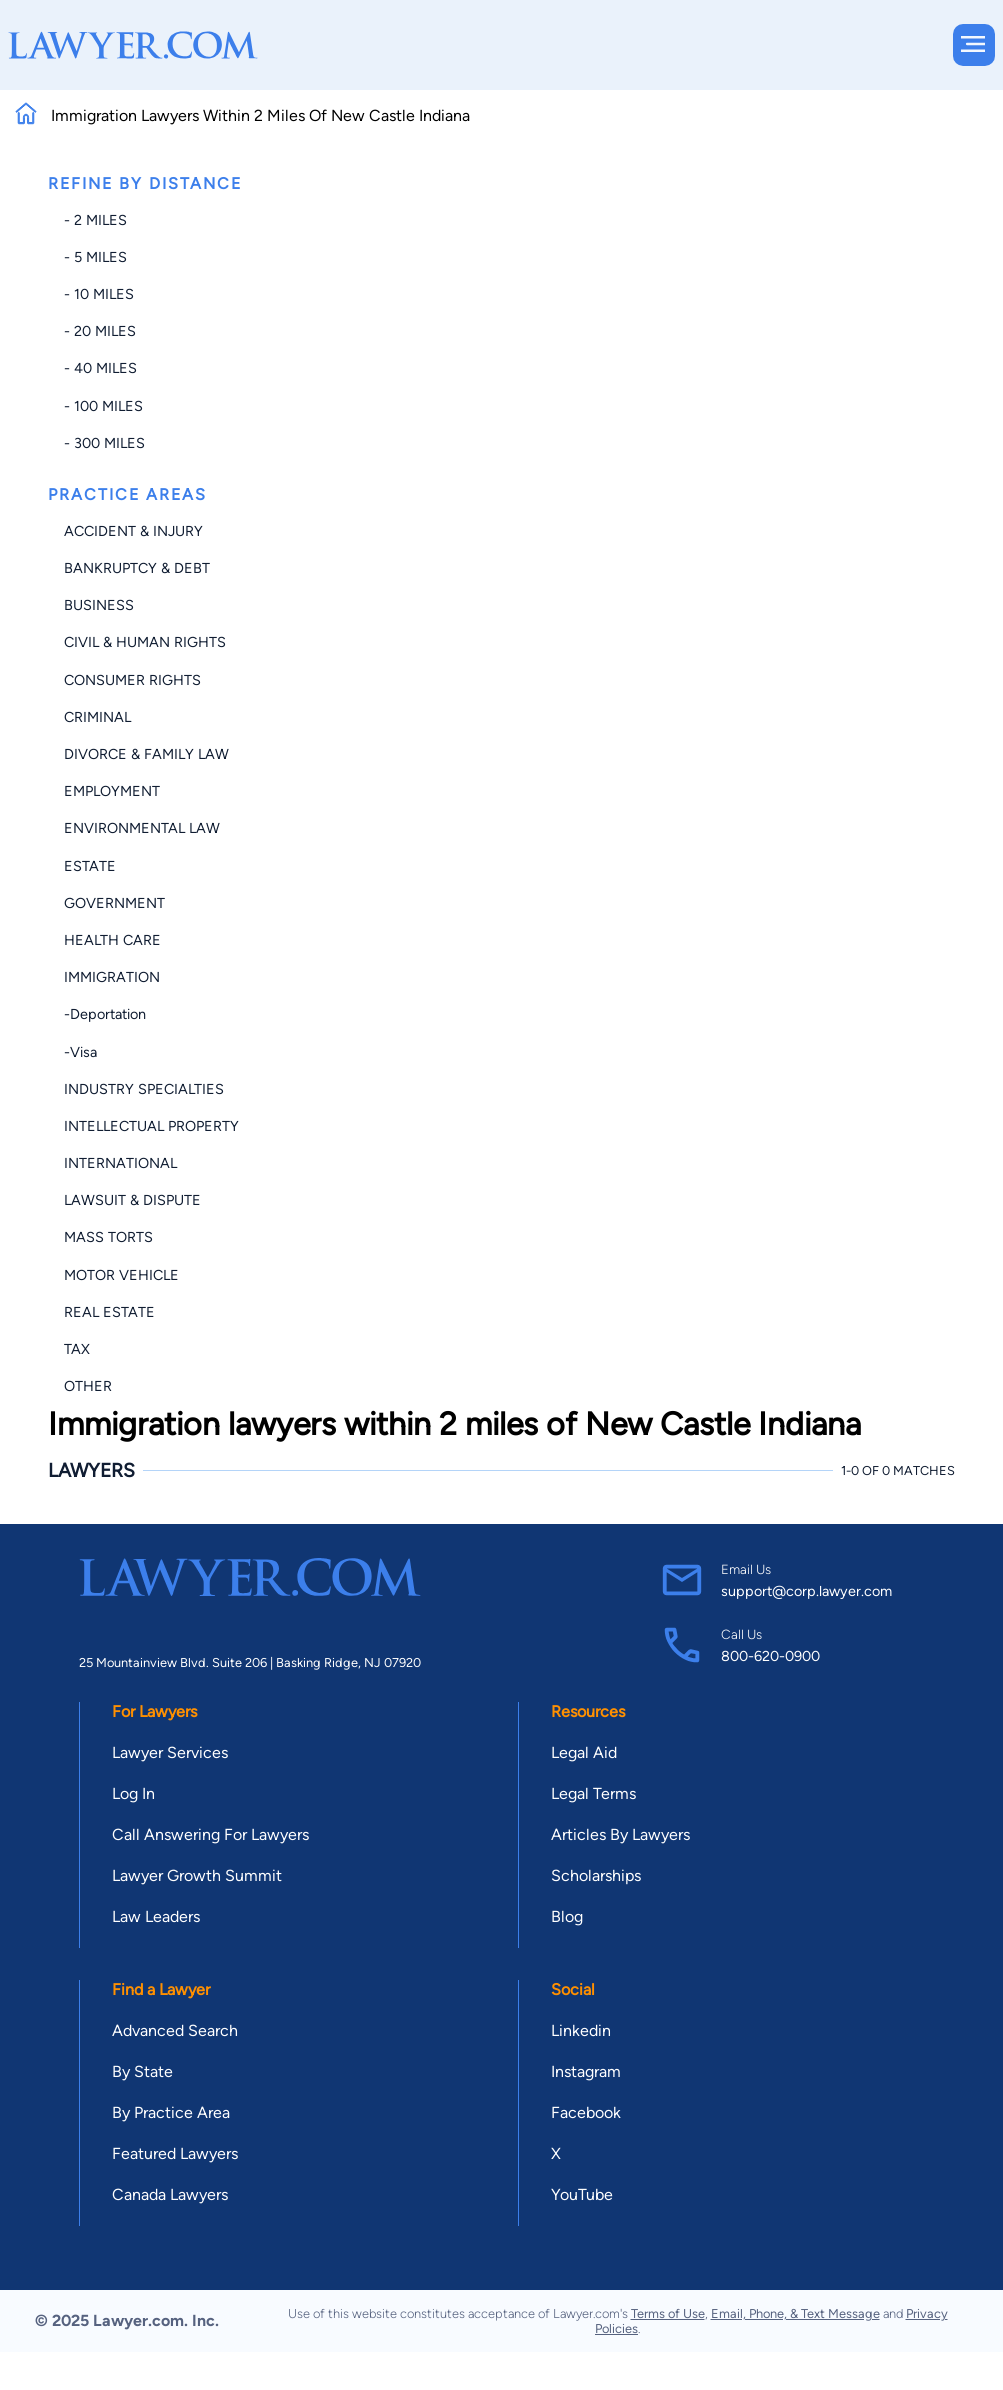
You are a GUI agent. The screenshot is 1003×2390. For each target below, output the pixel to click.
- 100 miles (103, 406)
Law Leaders (156, 1916)
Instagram (586, 2071)
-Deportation (105, 1014)
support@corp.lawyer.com (806, 1591)
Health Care (112, 940)
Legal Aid (584, 1752)
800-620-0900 (770, 1656)
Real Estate (109, 1312)
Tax (77, 1349)
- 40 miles (100, 368)
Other (88, 1386)
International (120, 1163)
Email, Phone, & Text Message (795, 2313)
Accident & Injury (133, 531)
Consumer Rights (132, 680)
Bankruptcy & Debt (137, 568)
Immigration (112, 977)
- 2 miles (95, 220)
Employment (112, 791)
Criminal (97, 717)
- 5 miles (95, 257)
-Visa (80, 1052)
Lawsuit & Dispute (132, 1200)
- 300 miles (104, 443)
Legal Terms (593, 1793)
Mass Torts (108, 1237)
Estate (90, 866)
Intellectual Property (151, 1126)
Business (99, 605)
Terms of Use (668, 2313)
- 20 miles (100, 331)
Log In (133, 1793)
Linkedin (581, 2030)
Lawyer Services (170, 1752)
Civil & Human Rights (145, 642)
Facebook (586, 2112)
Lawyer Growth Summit (197, 1875)
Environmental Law (142, 828)
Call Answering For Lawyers (210, 1834)
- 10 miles (99, 294)
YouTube (582, 2194)
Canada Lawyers (170, 2194)
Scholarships (596, 1875)
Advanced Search (175, 2030)
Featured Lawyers (175, 2153)
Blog (567, 1916)
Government (114, 903)
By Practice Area (171, 2112)
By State (142, 2071)
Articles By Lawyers (620, 1834)
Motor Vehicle (121, 1275)
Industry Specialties (144, 1089)
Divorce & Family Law (146, 754)
